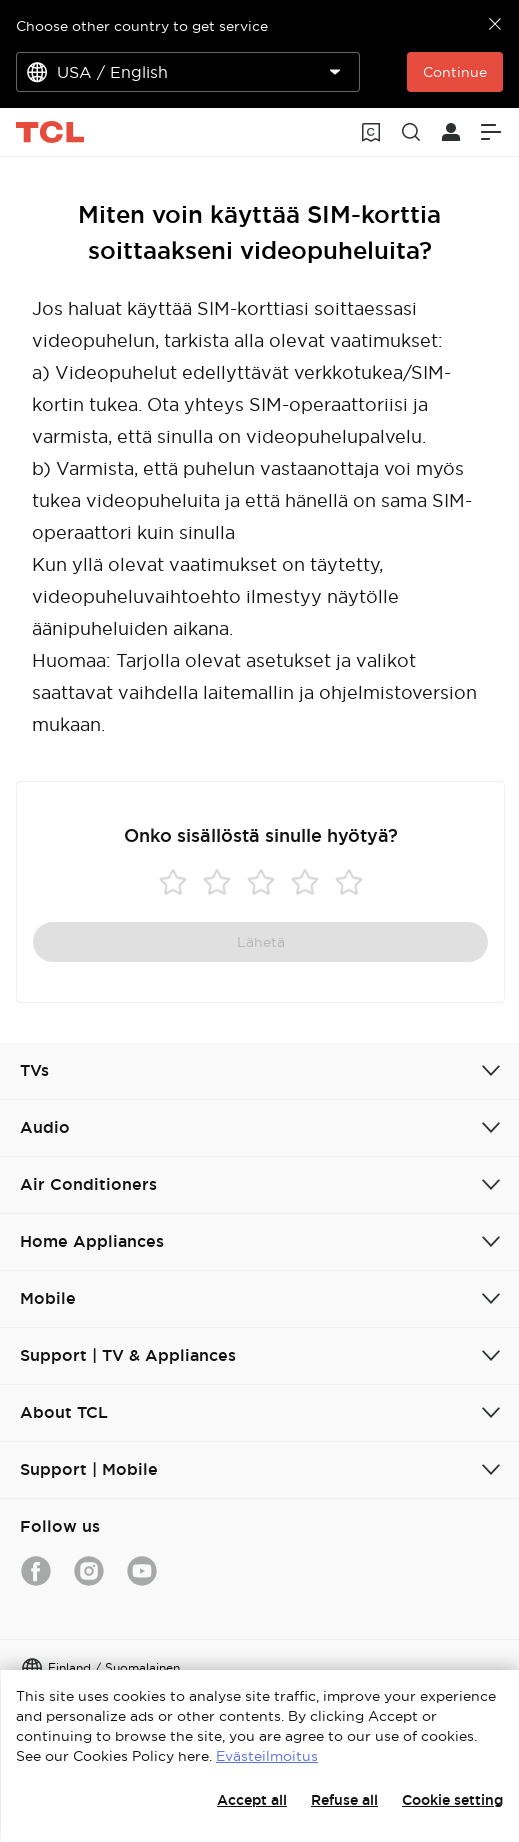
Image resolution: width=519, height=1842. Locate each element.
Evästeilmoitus (267, 1756)
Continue (455, 72)
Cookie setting (452, 1800)
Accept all (252, 1800)
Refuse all (344, 1800)
